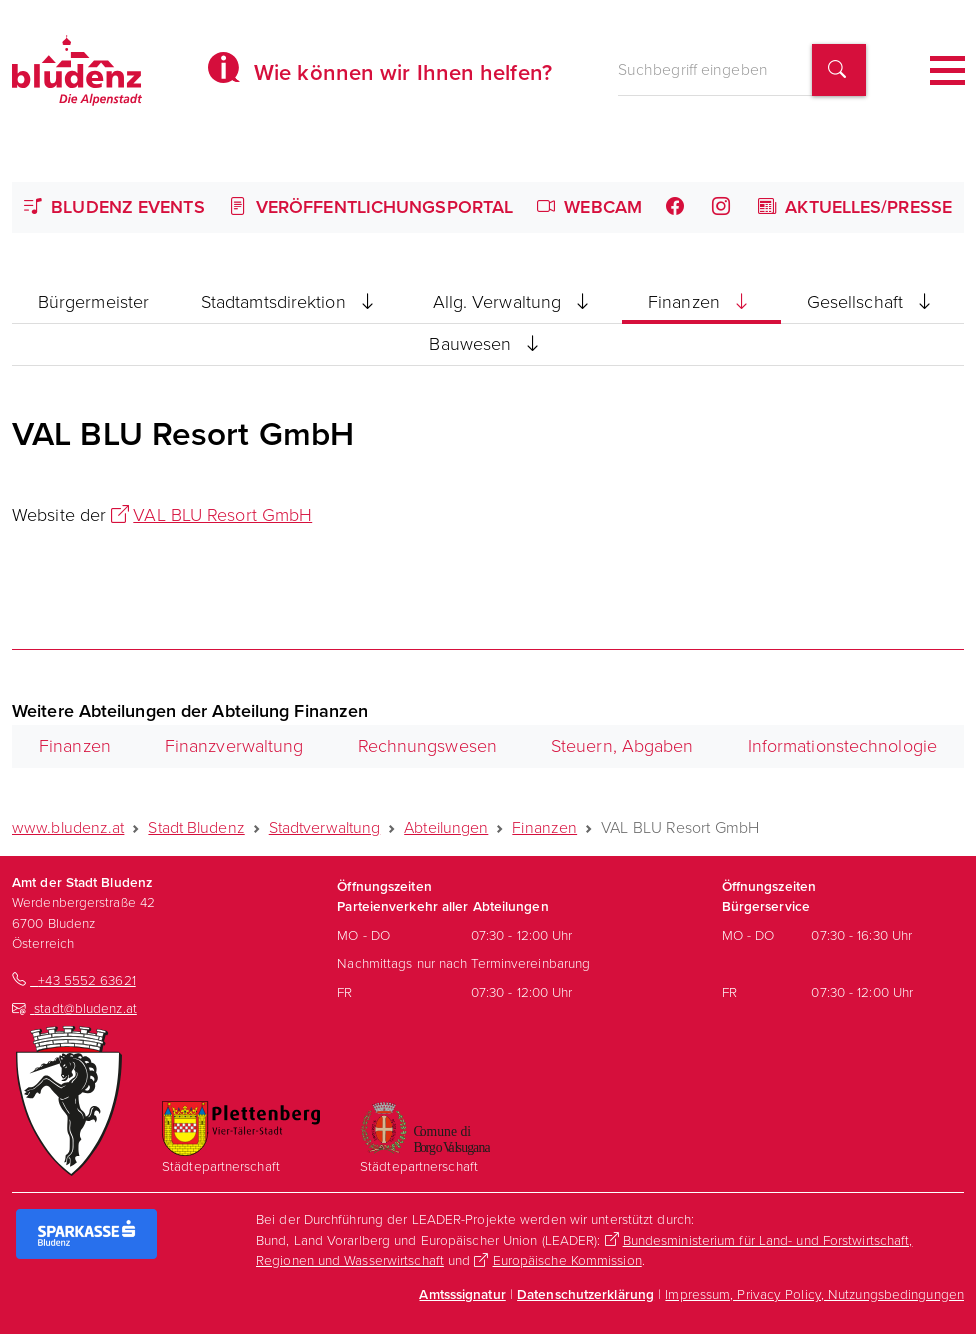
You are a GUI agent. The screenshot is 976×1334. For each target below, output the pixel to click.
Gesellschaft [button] (872, 302)
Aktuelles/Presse (855, 207)
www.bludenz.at (68, 827)
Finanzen (75, 746)
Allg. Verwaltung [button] (515, 302)
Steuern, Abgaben (622, 746)
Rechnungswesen (427, 746)
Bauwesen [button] (487, 344)
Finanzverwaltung (234, 746)
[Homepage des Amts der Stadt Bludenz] (77, 70)
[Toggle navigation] (947, 70)
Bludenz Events (114, 207)
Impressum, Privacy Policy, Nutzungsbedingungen (814, 1294)
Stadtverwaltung (325, 827)
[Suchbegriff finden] (839, 70)
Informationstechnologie (842, 746)
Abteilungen (446, 827)
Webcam (589, 207)
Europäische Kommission (567, 1260)
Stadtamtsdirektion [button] (291, 302)
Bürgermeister (93, 302)
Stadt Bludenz (196, 827)
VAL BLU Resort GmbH (222, 515)
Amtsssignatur (462, 1294)
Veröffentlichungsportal (371, 207)
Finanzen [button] (701, 302)
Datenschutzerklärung (585, 1294)
